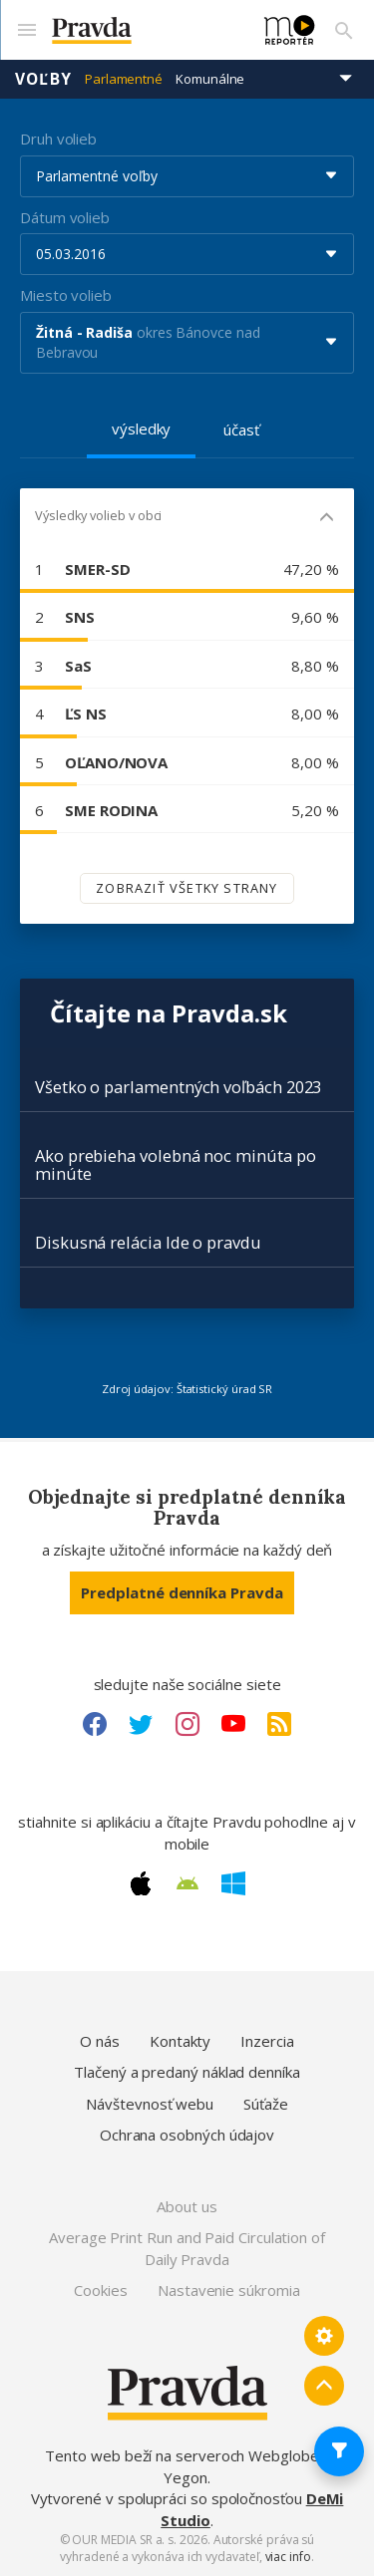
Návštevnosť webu (149, 2104)
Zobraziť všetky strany (186, 888)
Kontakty (180, 2041)
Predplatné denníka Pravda (181, 1592)
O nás (100, 2041)
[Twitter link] (141, 1724)
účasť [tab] (241, 429)
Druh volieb (58, 138)
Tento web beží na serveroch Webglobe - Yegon (186, 2465)
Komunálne (210, 79)
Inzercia (266, 2041)
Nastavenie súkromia (229, 2290)
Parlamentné (124, 79)
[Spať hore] (324, 2386)
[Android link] (187, 1883)
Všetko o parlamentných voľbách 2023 (178, 1086)
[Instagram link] (187, 1724)
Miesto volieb (66, 295)
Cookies (100, 2290)
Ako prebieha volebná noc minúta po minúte (175, 1164)
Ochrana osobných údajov (187, 2135)
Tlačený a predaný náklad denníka (187, 2072)
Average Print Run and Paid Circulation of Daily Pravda (187, 2247)
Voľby (43, 79)
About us (186, 2206)
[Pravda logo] (146, 30)
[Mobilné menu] (26, 30)
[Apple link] (141, 1883)
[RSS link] (279, 1724)
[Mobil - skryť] (326, 518)
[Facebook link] (95, 1724)
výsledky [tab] (141, 428)
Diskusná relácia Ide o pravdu (148, 1242)
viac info (288, 2556)
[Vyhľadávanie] (344, 30)
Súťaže (265, 2104)
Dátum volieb (65, 217)
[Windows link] (233, 1883)
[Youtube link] (233, 1724)
